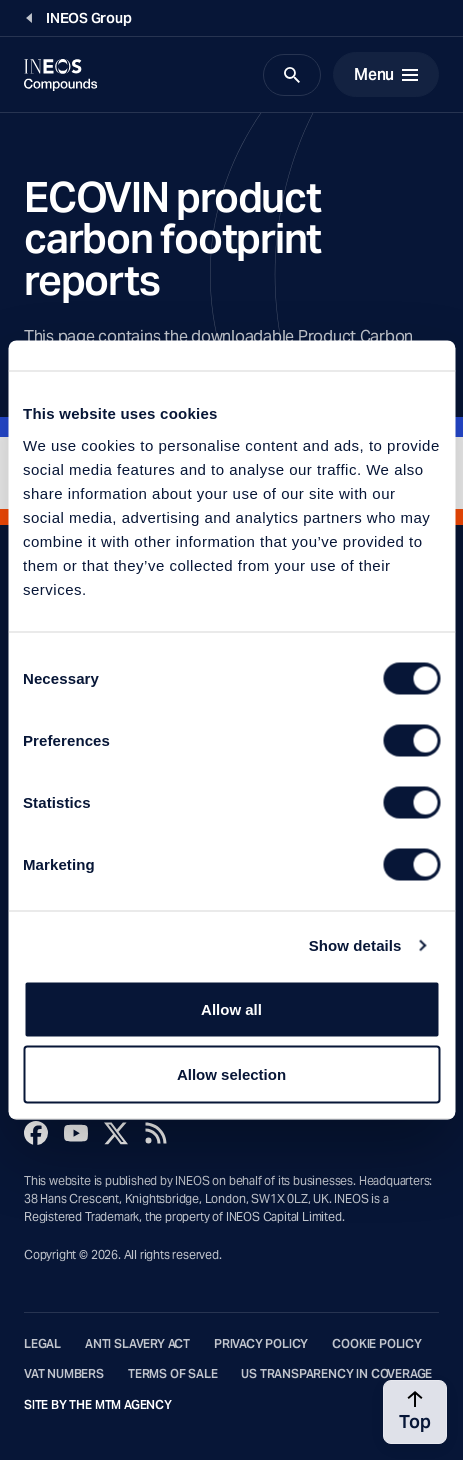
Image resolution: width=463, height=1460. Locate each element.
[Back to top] (415, 1412)
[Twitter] (116, 1133)
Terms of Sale (173, 1374)
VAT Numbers (64, 1374)
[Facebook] (36, 1133)
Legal (42, 1344)
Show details (355, 945)
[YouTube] (76, 1133)
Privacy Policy (261, 1344)
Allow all (231, 1008)
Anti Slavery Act (137, 1344)
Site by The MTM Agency (98, 1405)
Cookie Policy (377, 1344)
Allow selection (231, 1074)
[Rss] (156, 1133)
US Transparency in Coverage (336, 1374)
